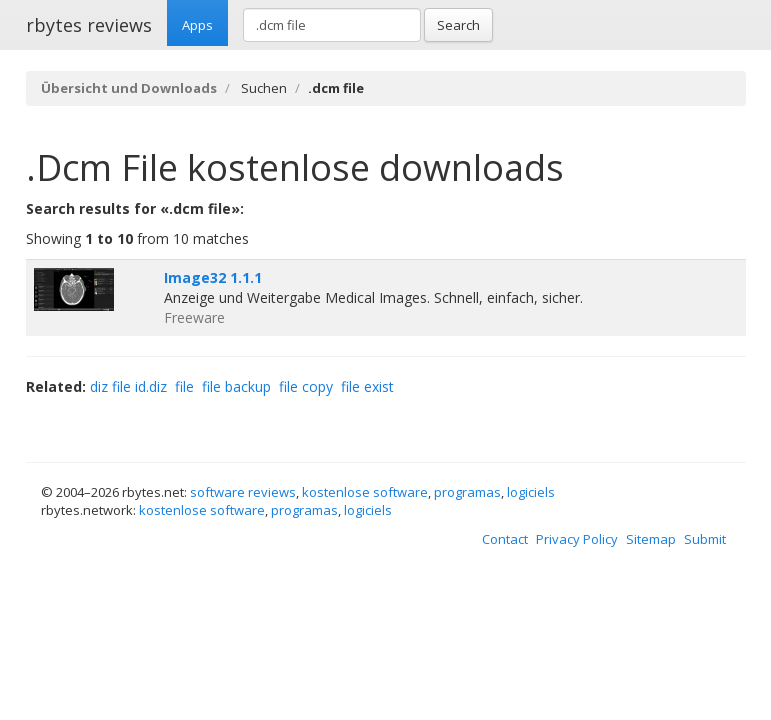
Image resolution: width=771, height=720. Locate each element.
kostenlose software (365, 492)
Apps (197, 25)
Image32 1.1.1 (213, 277)
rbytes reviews (89, 25)
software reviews (243, 492)
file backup (236, 386)
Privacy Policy (577, 539)
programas (467, 492)
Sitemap (651, 539)
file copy (306, 386)
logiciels (531, 492)
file (184, 386)
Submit (705, 539)
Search (458, 25)
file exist (367, 386)
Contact (505, 539)
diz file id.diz (128, 386)
